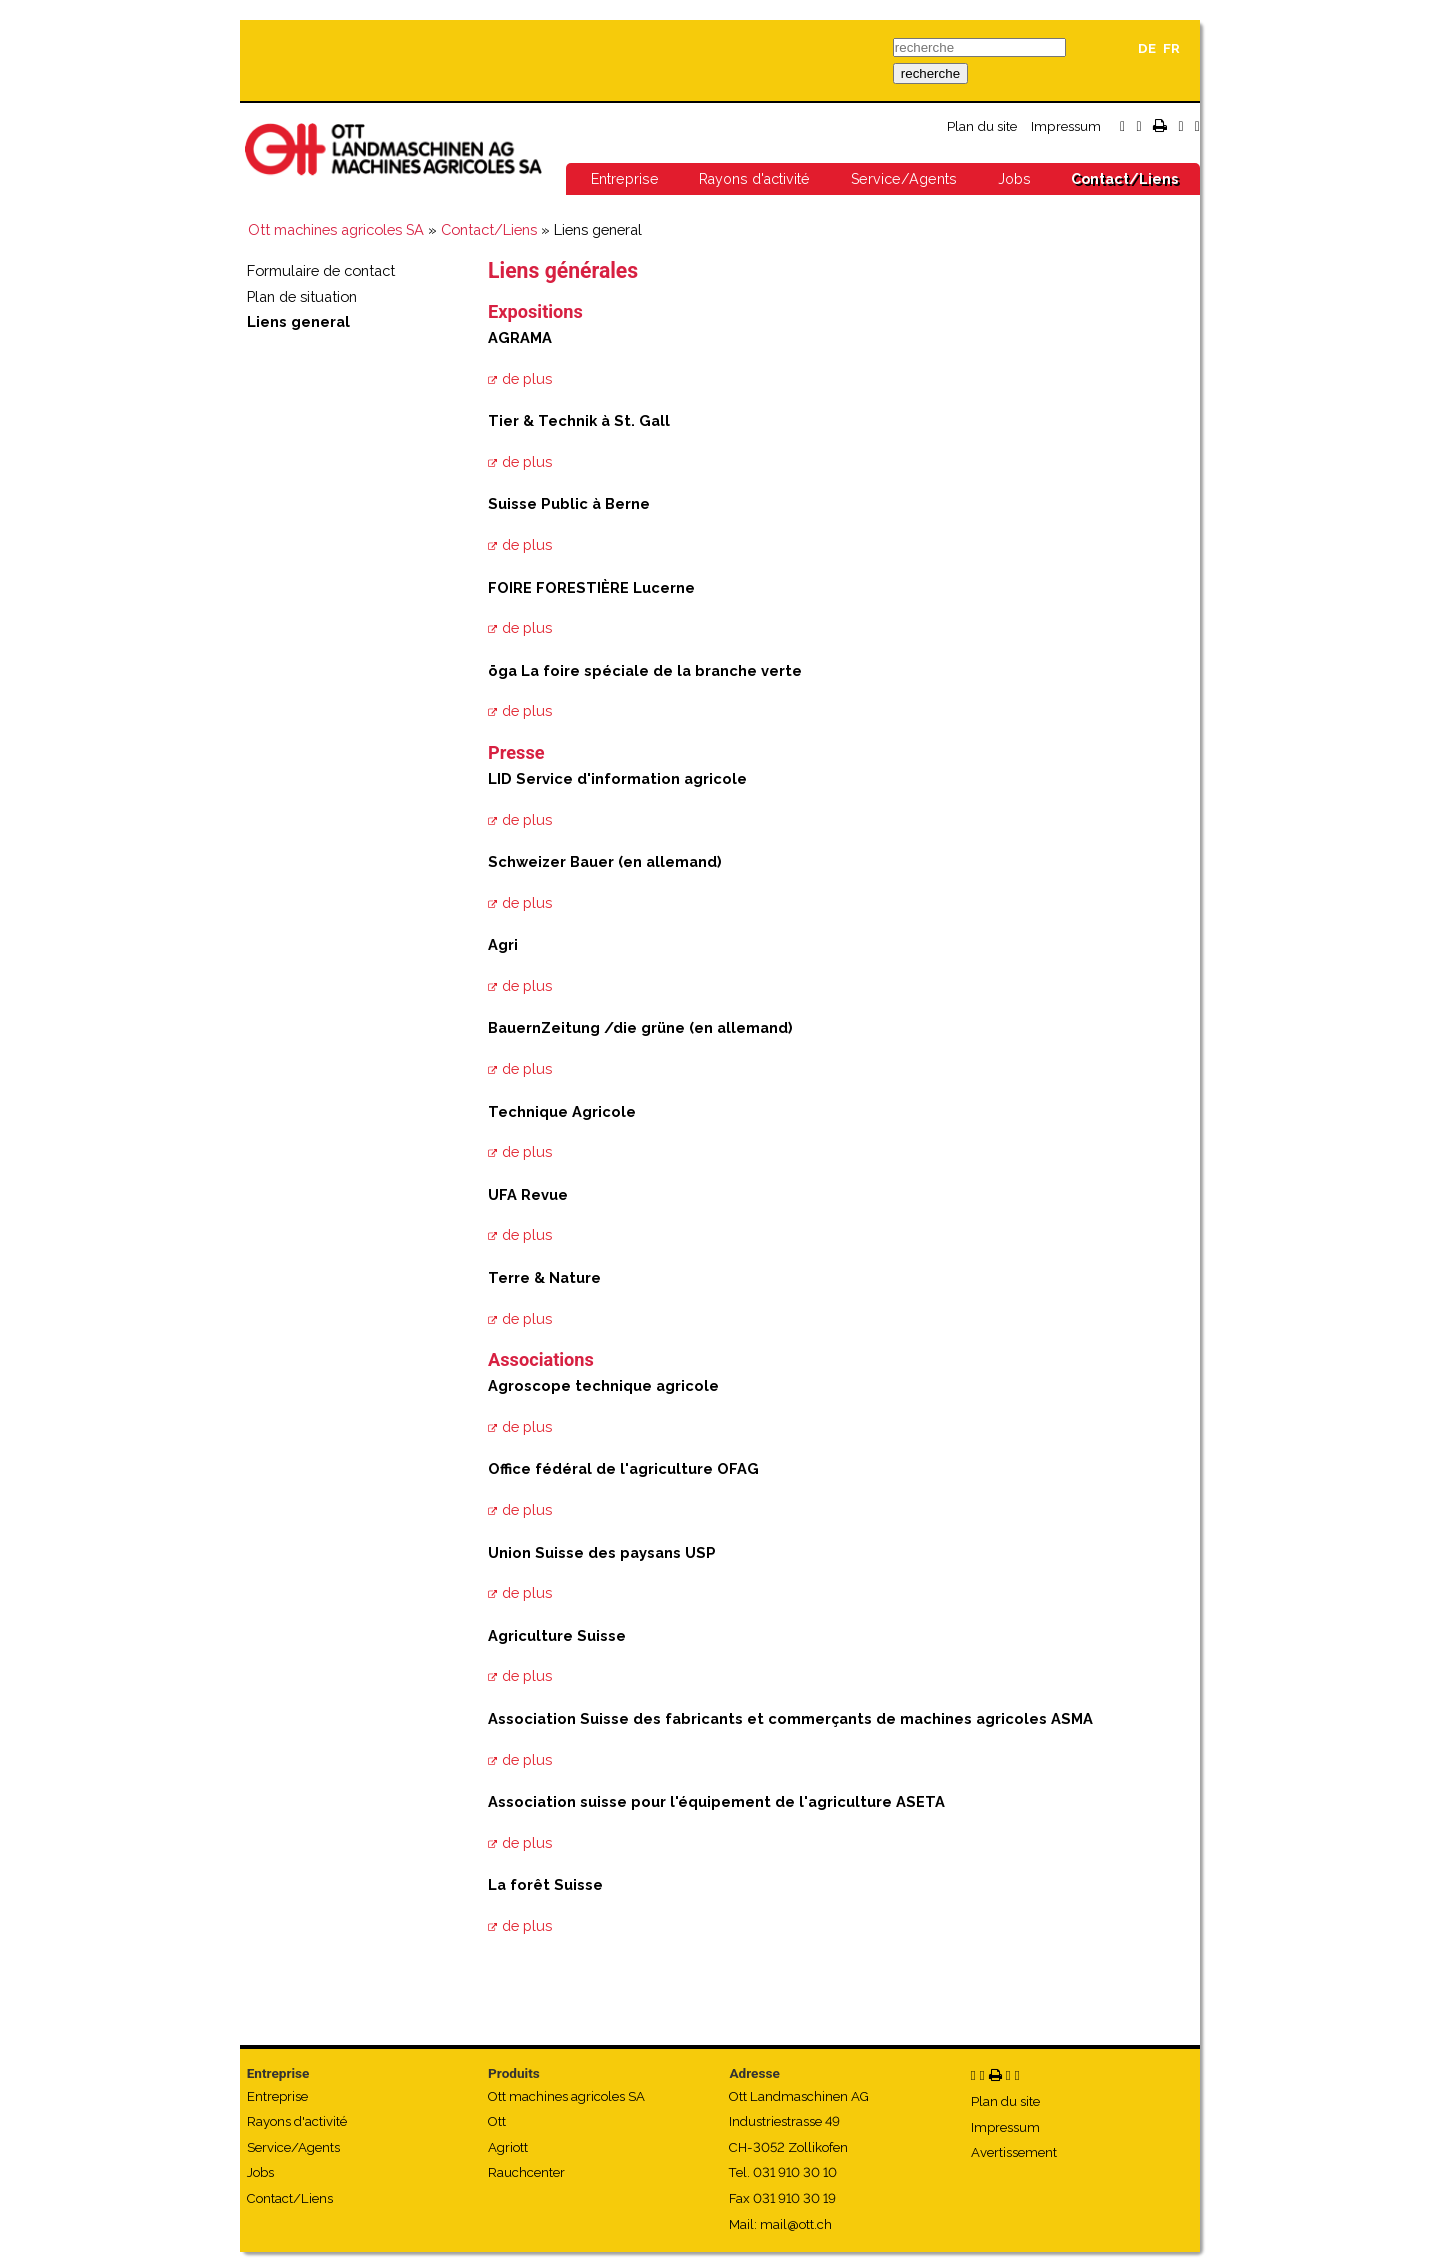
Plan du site (982, 126)
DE (1147, 48)
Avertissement (1014, 2152)
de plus (527, 378)
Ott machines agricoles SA (336, 229)
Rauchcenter (526, 2172)
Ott (497, 2121)
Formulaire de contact (321, 270)
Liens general (298, 321)
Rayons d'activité (754, 179)
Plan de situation (302, 296)
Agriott (508, 2147)
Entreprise (625, 179)
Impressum (1066, 126)
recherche (930, 73)
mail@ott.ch (796, 2224)
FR (1171, 48)
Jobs (1014, 179)
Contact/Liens (1124, 179)
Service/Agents (904, 179)
